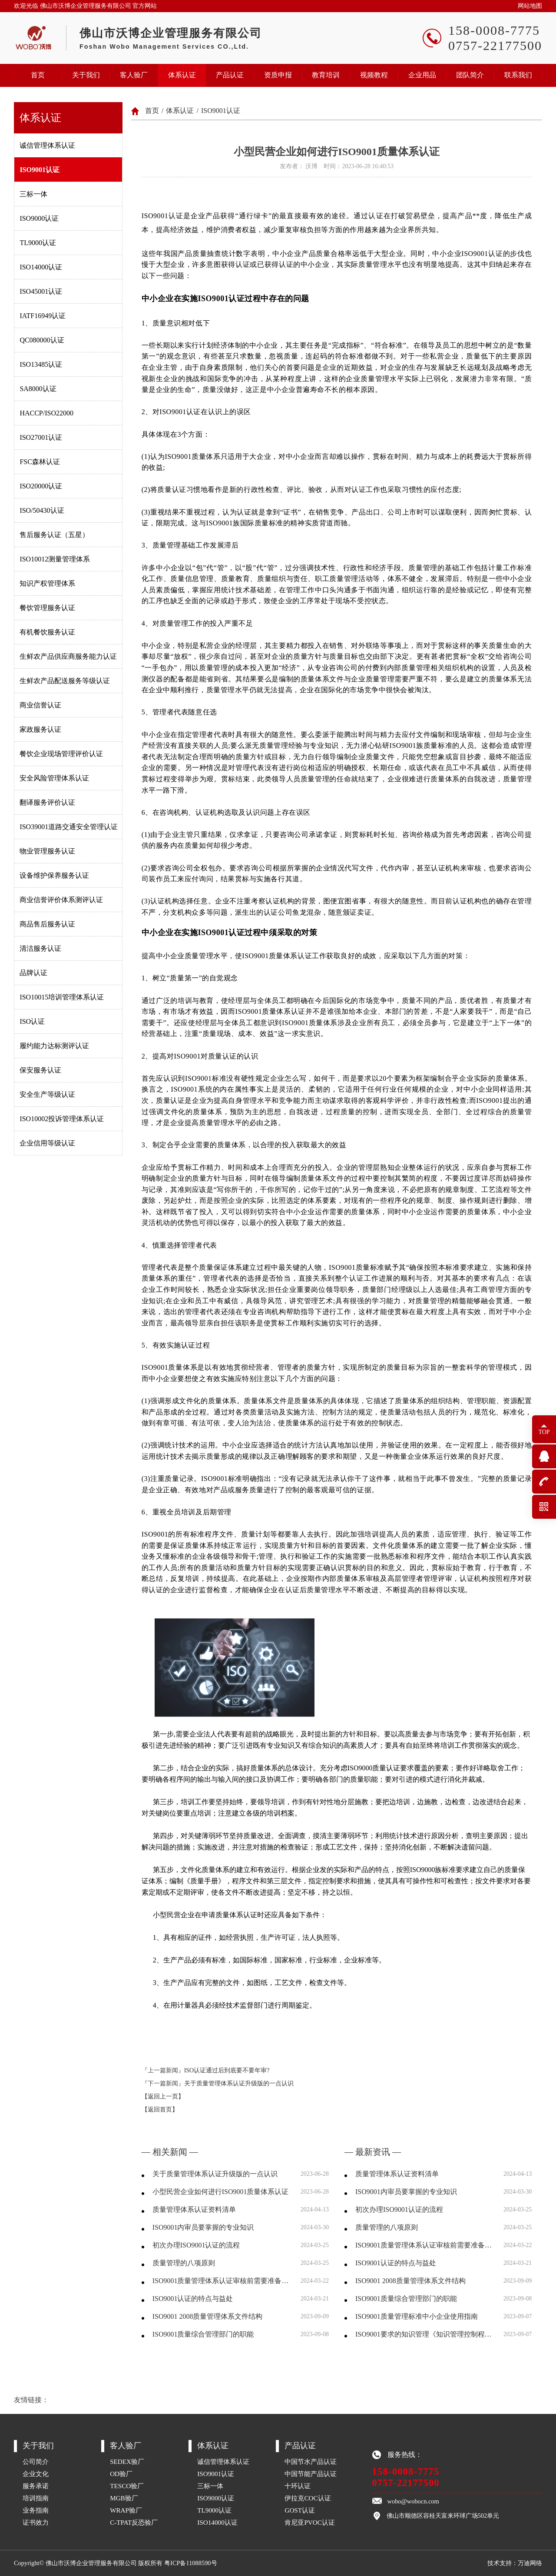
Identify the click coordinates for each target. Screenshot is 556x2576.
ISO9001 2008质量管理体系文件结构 (207, 2316)
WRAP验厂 (126, 2510)
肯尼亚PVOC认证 (310, 2522)
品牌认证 (33, 972)
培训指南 (36, 2498)
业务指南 (36, 2510)
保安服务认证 (40, 1070)
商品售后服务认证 (47, 924)
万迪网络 (530, 2562)
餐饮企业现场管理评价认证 (61, 753)
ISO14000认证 (41, 267)
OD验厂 (121, 2473)
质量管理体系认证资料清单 (194, 2209)
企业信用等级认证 (47, 1143)
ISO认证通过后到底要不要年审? (227, 2070)
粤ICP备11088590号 (190, 2562)
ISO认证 (32, 1021)
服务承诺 (36, 2486)
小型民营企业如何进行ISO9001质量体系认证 (220, 2191)
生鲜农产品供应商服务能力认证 (68, 656)
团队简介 (470, 75)
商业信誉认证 (40, 705)
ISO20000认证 (41, 486)
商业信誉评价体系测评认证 (61, 899)
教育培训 (326, 75)
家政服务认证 (40, 729)
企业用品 (422, 75)
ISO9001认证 (40, 169)
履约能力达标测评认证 (54, 1045)
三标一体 (33, 194)
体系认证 (182, 75)
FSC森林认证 (40, 461)
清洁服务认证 (40, 948)
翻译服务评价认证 (47, 802)
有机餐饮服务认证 (47, 632)
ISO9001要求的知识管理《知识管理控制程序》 (424, 2334)
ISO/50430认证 (42, 510)
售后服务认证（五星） (54, 534)
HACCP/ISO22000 (46, 413)
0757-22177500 (406, 2482)
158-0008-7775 (406, 2471)
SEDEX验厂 (127, 2461)
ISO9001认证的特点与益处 (192, 2298)
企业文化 (36, 2473)
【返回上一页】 (163, 2096)
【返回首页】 (160, 2109)
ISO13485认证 (41, 364)
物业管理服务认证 (47, 851)
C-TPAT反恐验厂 (134, 2522)
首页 (38, 75)
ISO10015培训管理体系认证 (62, 997)
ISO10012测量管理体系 (55, 559)
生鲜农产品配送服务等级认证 (65, 680)
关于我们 (86, 75)
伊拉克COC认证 (308, 2498)
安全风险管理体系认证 (54, 778)
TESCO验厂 (127, 2486)
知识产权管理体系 (47, 583)
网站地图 (530, 6)
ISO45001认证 (41, 291)
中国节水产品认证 (311, 2461)
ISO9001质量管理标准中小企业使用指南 (416, 2316)
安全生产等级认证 (47, 1094)
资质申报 (278, 75)
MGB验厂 (124, 2498)
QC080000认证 (42, 340)
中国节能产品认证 (311, 2473)
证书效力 (36, 2522)
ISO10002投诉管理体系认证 (62, 1118)
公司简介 (36, 2461)
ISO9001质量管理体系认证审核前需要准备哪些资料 (221, 2280)
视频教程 (374, 75)
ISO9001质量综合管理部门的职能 (203, 2334)
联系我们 (518, 75)
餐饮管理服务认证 (47, 607)
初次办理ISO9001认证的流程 (196, 2245)
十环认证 (298, 2486)
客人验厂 (134, 75)
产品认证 (230, 75)
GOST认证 (300, 2510)
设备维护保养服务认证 (54, 875)
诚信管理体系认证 (47, 145)
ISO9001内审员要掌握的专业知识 (203, 2227)
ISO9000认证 (39, 218)
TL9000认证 (38, 242)
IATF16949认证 (43, 315)
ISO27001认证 (41, 437)
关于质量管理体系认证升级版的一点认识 (239, 2083)
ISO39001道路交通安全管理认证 (69, 826)
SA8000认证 (38, 388)
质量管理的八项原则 (183, 2263)
